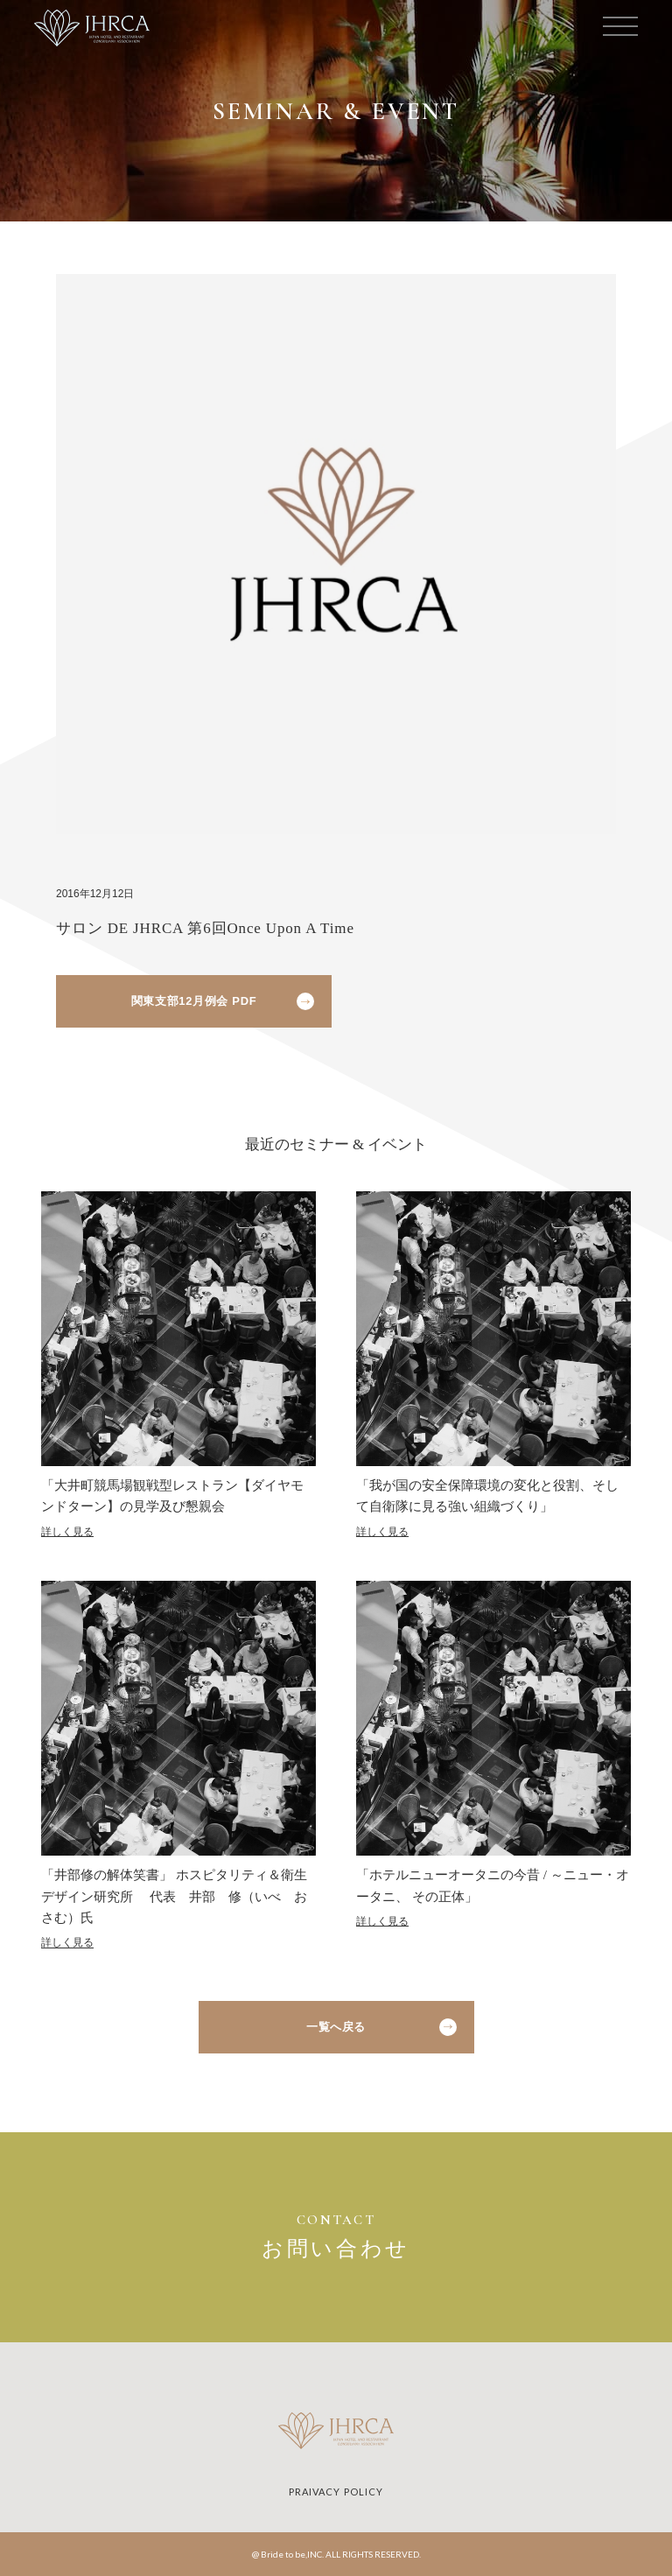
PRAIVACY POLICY (336, 2491)
